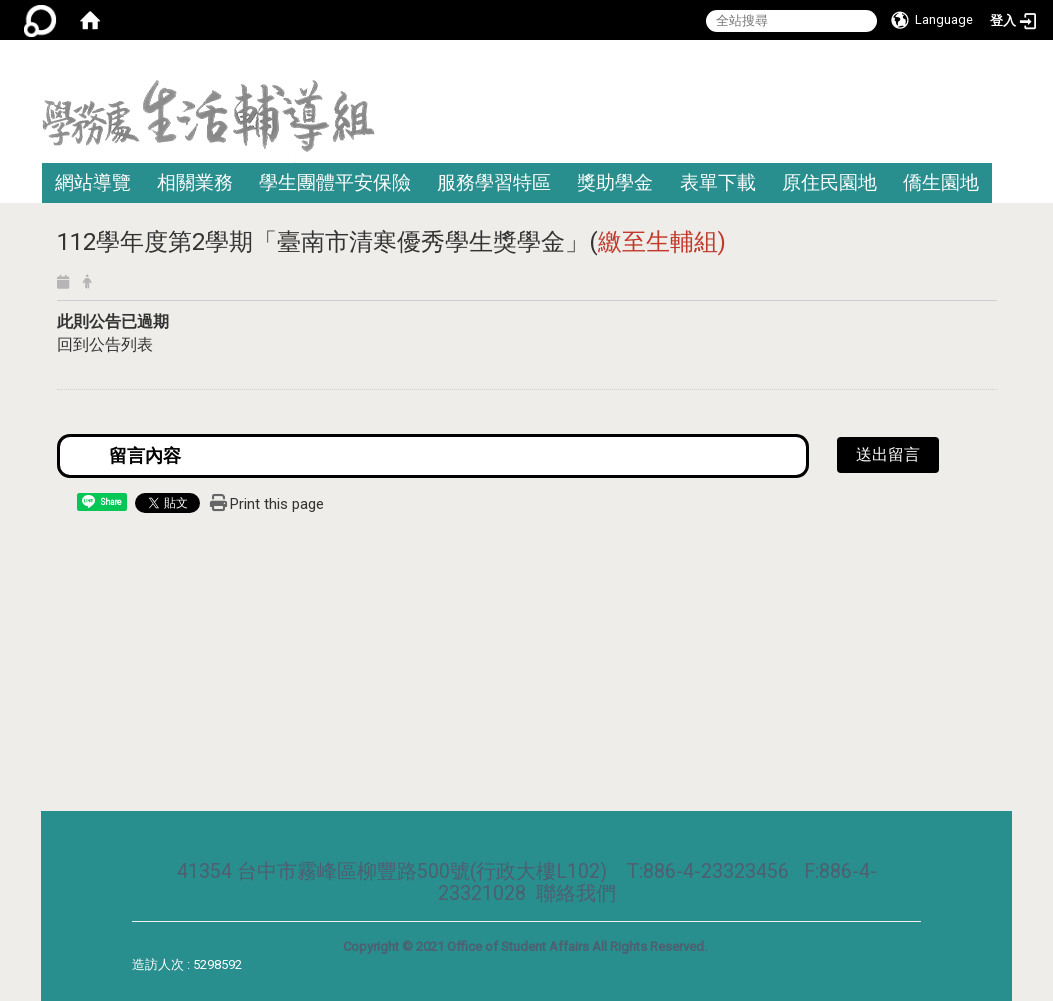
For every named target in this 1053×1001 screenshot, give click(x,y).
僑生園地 (941, 182)
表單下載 (718, 182)
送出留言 (888, 454)
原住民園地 (829, 182)
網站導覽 (93, 182)
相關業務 (195, 182)
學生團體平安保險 (335, 182)
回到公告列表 (105, 344)
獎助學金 (615, 182)
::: (1004, 64)
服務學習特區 (494, 182)
